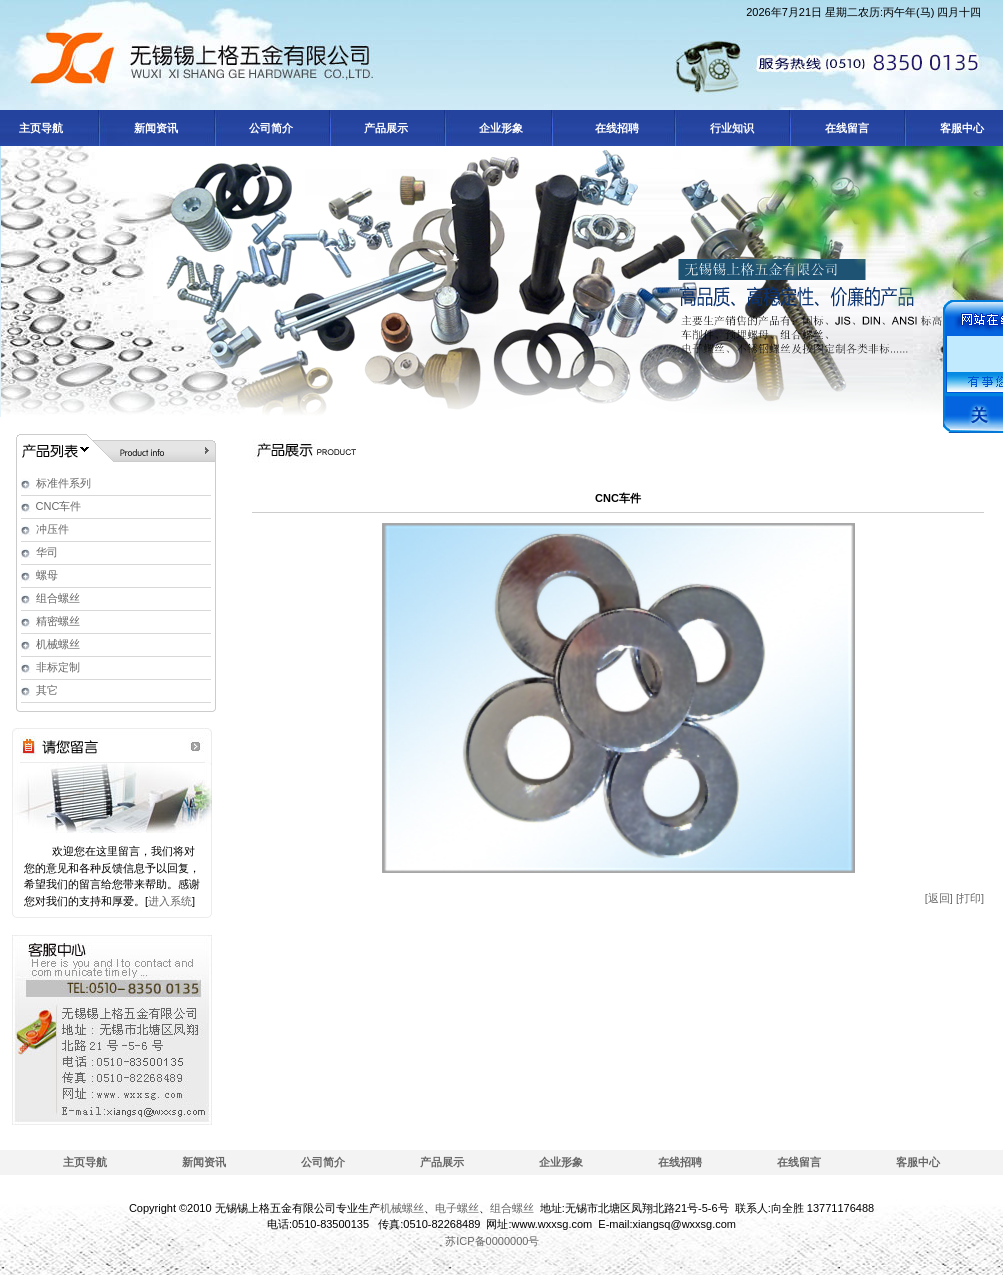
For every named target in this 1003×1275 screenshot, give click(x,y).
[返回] (939, 898)
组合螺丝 (58, 598)
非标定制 (58, 667)
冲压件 (52, 529)
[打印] (970, 898)
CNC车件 (59, 506)
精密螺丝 (58, 621)
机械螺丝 (58, 644)
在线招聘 (680, 1162)
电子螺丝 (457, 1208)
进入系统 (170, 901)
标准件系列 (63, 483)
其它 (47, 690)
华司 (47, 552)
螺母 (47, 575)
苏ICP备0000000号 (492, 1241)
